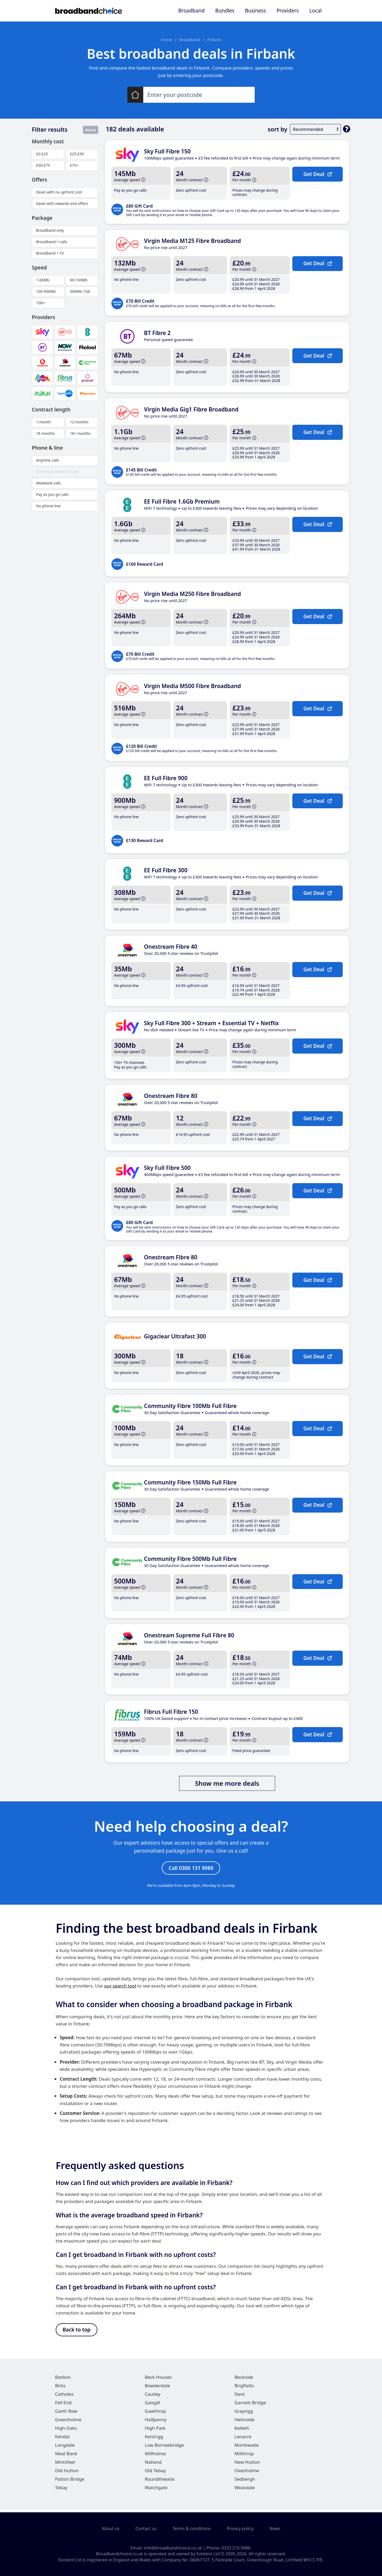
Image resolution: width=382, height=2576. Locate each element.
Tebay (61, 2490)
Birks (60, 2388)
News (275, 2529)
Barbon (63, 2380)
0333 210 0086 (236, 2548)
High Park (155, 2431)
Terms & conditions (191, 2529)
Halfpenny (156, 2422)
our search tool (120, 1987)
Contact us (146, 2529)
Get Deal (317, 173)
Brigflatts (244, 2388)
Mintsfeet (65, 2465)
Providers (287, 10)
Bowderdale (157, 2388)
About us (110, 2529)
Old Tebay (155, 2473)
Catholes (64, 2397)
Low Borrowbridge (164, 2448)
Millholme (155, 2456)
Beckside (244, 2380)
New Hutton (247, 2465)
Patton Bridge (69, 2482)
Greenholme (68, 2422)
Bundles (224, 10)
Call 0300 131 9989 (191, 1868)
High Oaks (66, 2431)
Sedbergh (245, 2482)
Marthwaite (247, 2448)
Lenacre (243, 2439)
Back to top (76, 2331)
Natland (153, 2465)
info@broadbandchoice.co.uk (173, 2548)
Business (255, 10)
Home (166, 39)
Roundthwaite (160, 2482)
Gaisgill (152, 2405)
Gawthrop (155, 2414)
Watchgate (156, 2490)
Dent (240, 2397)
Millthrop (244, 2456)
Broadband (191, 10)
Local (315, 10)
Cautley (152, 2397)
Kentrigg (154, 2439)
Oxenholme (247, 2473)
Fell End (63, 2405)
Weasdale (245, 2490)
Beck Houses (158, 2380)
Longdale (65, 2448)
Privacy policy (240, 2529)
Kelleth (242, 2431)
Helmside (244, 2422)
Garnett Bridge (250, 2405)
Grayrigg (244, 2414)
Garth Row (66, 2414)
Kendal (62, 2439)
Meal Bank (66, 2456)
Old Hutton (67, 2473)
